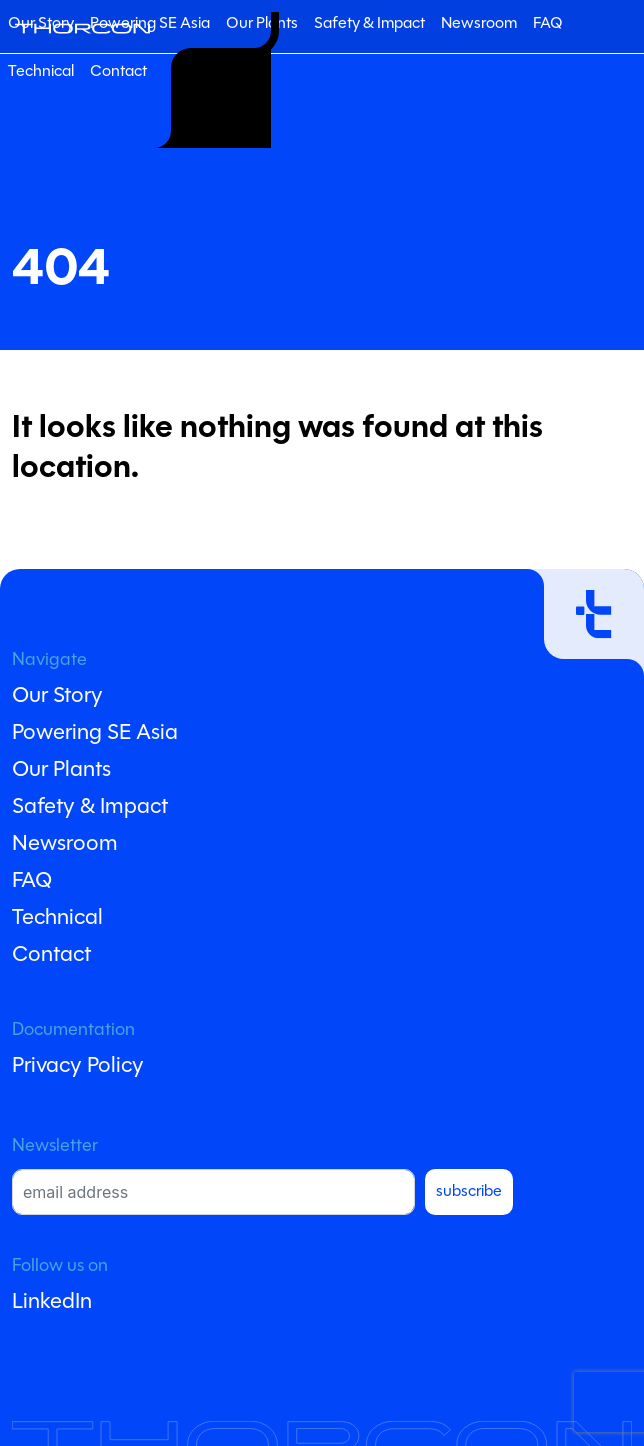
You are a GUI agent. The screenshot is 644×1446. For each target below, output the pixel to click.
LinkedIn (52, 1302)
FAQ (548, 24)
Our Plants (61, 770)
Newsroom (479, 24)
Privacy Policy (78, 1066)
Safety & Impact (369, 24)
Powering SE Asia (150, 24)
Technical (41, 72)
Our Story (57, 696)
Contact (118, 72)
